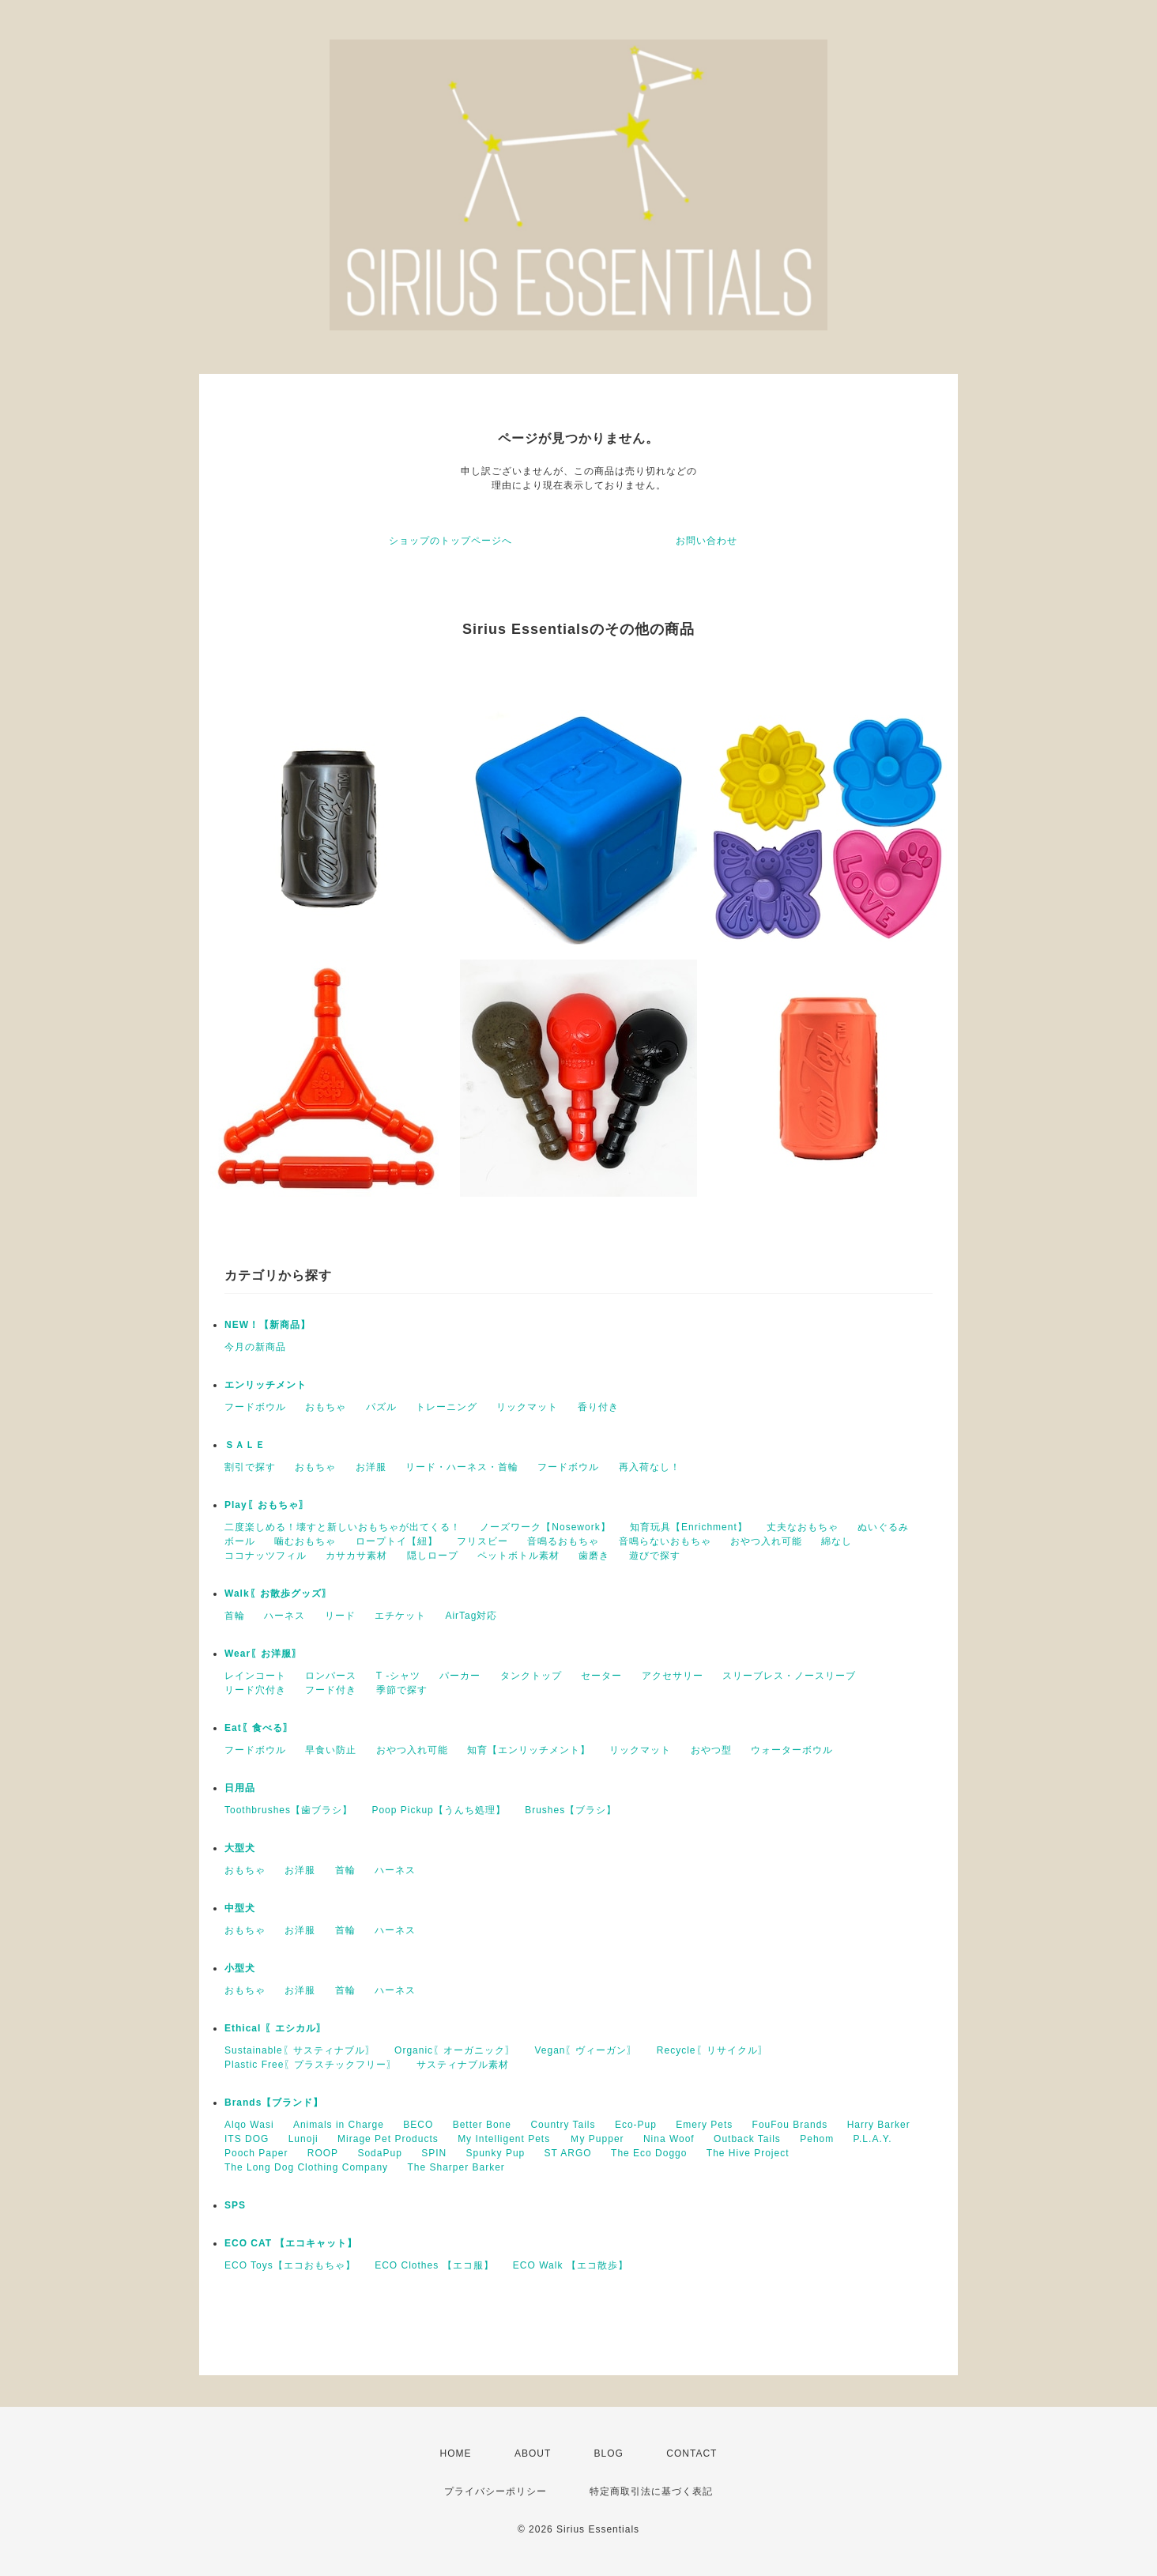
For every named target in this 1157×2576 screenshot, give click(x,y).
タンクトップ (531, 1675)
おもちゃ (325, 1406)
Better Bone (482, 2124)
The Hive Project (748, 2153)
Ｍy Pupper (597, 2138)
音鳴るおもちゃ (563, 1541)
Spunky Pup (496, 2153)
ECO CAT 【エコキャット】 (290, 2243)
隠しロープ (432, 1555)
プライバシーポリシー (495, 2491)
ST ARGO (568, 2153)
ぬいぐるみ (883, 1527)
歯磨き (593, 1555)
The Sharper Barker (455, 2167)
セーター (601, 1675)
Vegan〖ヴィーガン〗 (585, 2050)
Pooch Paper (256, 2153)
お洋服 (371, 1467)
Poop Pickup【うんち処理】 (438, 1810)
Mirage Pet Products (388, 2138)
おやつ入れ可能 (766, 1541)
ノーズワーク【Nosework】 (545, 1527)
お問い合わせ (706, 540)
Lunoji (303, 2138)
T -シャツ (398, 1675)
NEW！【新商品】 (267, 1324)
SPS (235, 2205)
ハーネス (284, 1615)
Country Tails (562, 2124)
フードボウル (255, 1406)
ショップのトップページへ (450, 540)
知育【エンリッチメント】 (528, 1750)
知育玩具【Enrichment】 (689, 1527)
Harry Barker (878, 2124)
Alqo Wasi (249, 2124)
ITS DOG (246, 2138)
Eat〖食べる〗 (258, 1727)
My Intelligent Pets (504, 2138)
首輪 (234, 1615)
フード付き (330, 1689)
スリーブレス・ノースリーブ (789, 1675)
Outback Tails (747, 2138)
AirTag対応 (471, 1615)
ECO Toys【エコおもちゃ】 (290, 2265)
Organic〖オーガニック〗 (454, 2050)
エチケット (400, 1615)
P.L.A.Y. (873, 2138)
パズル (381, 1406)
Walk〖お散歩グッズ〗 (278, 1593)
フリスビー (482, 1541)
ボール (239, 1541)
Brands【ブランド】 (273, 2102)
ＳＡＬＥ (245, 1444)
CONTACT (691, 2453)
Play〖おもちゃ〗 (266, 1505)
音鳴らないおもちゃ (665, 1541)
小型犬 (239, 1968)
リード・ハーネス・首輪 (461, 1467)
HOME (456, 2453)
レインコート (255, 1675)
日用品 (239, 1787)
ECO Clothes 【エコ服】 (434, 2265)
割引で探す (250, 1467)
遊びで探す (654, 1555)
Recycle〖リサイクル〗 (712, 2050)
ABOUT (532, 2453)
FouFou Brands (790, 2124)
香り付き (598, 1406)
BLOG (609, 2453)
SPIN (434, 2153)
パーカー (460, 1675)
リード (340, 1615)
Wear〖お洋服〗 (263, 1653)
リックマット (527, 1406)
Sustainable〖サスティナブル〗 (299, 2050)
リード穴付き (255, 1689)
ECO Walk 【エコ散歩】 (570, 2265)
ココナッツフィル (265, 1555)
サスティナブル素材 (462, 2064)
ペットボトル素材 (518, 1555)
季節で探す (402, 1689)
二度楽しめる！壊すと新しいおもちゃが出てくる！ (342, 1527)
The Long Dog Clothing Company (306, 2167)
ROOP (322, 2153)
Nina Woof (669, 2138)
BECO (418, 2124)
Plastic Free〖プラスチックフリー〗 (310, 2064)
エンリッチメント (265, 1384)
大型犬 (239, 1848)
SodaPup (379, 2153)
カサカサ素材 (356, 1555)
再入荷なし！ (649, 1467)
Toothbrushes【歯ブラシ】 (288, 1810)
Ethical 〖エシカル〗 (275, 2028)
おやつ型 (711, 1750)
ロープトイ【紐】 (397, 1541)
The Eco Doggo (649, 2153)
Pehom (817, 2138)
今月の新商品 (255, 1346)
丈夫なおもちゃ (803, 1527)
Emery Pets (704, 2124)
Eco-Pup (636, 2124)
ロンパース (330, 1675)
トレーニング (446, 1406)
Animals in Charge (338, 2124)
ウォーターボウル (792, 1750)
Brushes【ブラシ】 (570, 1810)
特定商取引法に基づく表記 (651, 2491)
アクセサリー (672, 1675)
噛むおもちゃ (305, 1541)
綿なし (836, 1541)
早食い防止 (330, 1750)
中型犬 (239, 1908)
